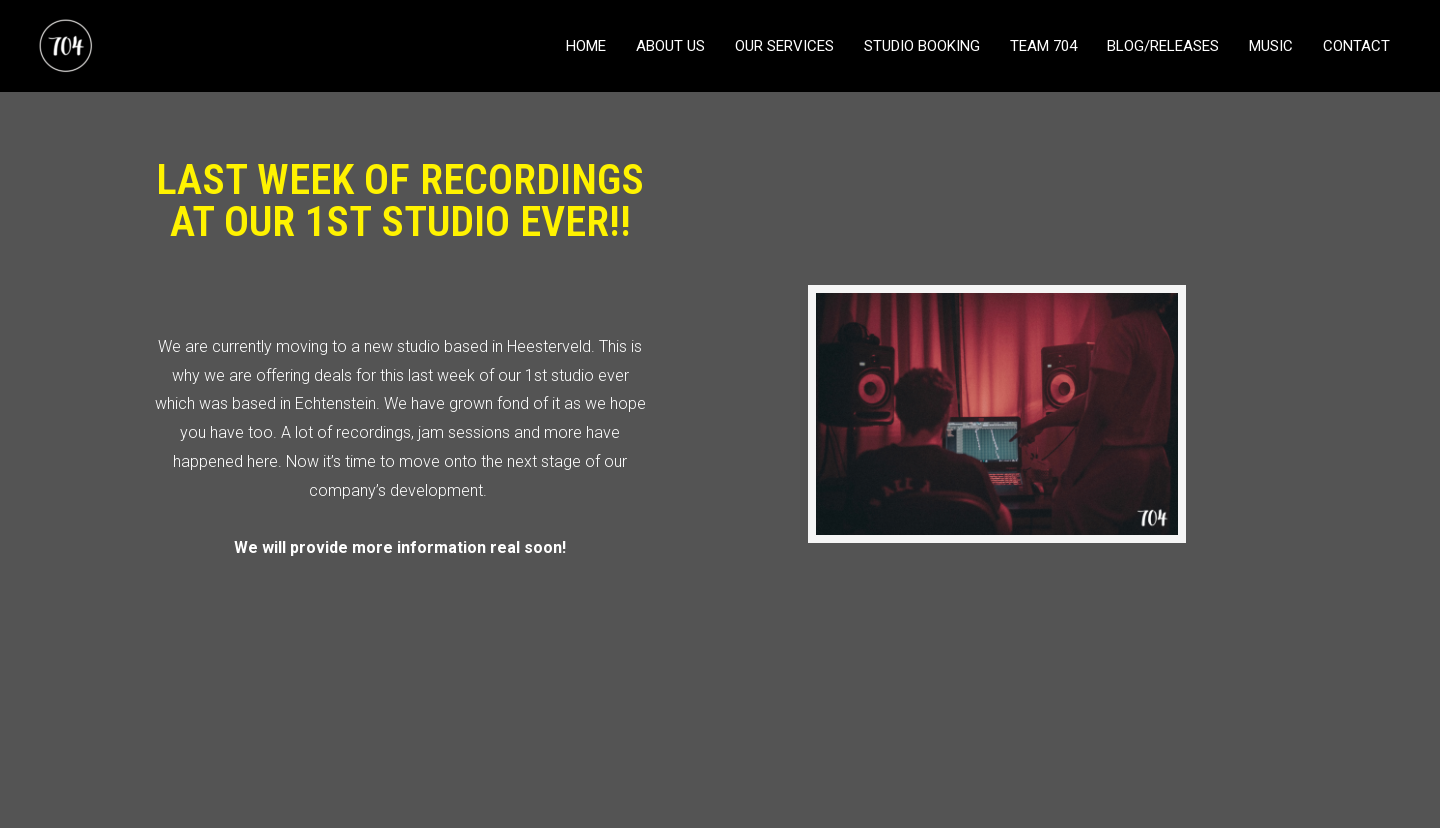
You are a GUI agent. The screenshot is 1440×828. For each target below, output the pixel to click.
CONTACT (1356, 46)
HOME (586, 46)
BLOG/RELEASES (1163, 46)
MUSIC (1271, 46)
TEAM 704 (1043, 46)
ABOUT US (670, 46)
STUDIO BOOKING (922, 46)
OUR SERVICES (784, 46)
